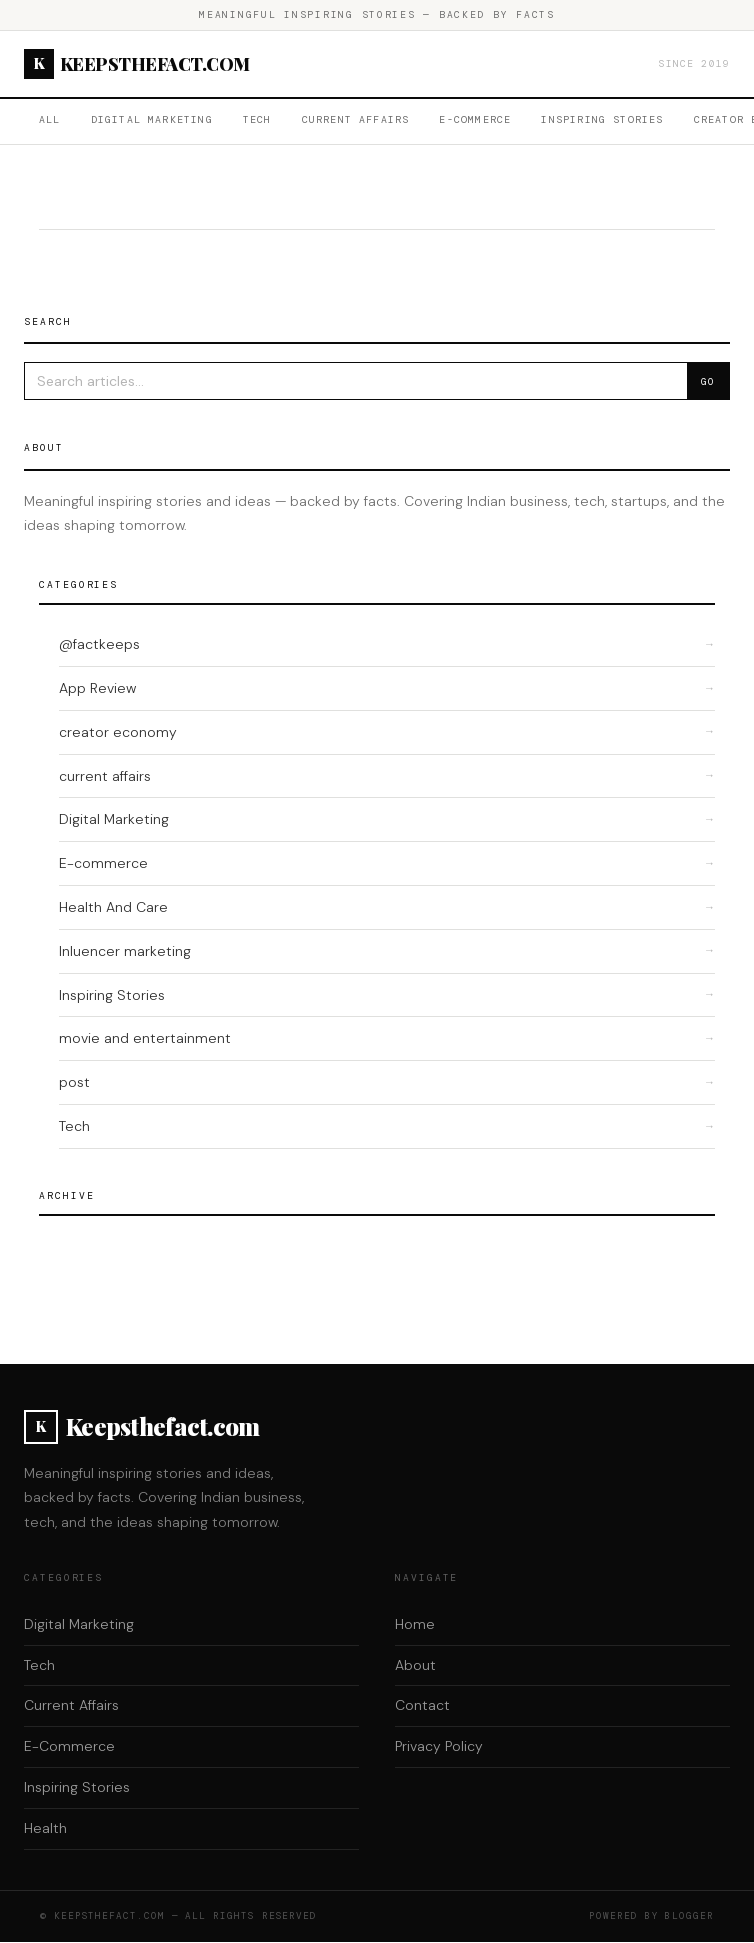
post (74, 1082)
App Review (97, 688)
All (50, 119)
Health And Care (113, 907)
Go (708, 381)
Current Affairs (356, 119)
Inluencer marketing (125, 951)
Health (45, 1828)
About (415, 1665)
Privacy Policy (439, 1746)
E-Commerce (475, 119)
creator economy (118, 732)
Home (415, 1624)
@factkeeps (99, 644)
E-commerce (103, 863)
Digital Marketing (152, 119)
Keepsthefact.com (137, 64)
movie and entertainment (145, 1038)
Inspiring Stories (602, 119)
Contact (422, 1705)
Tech (257, 119)
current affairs (105, 776)
